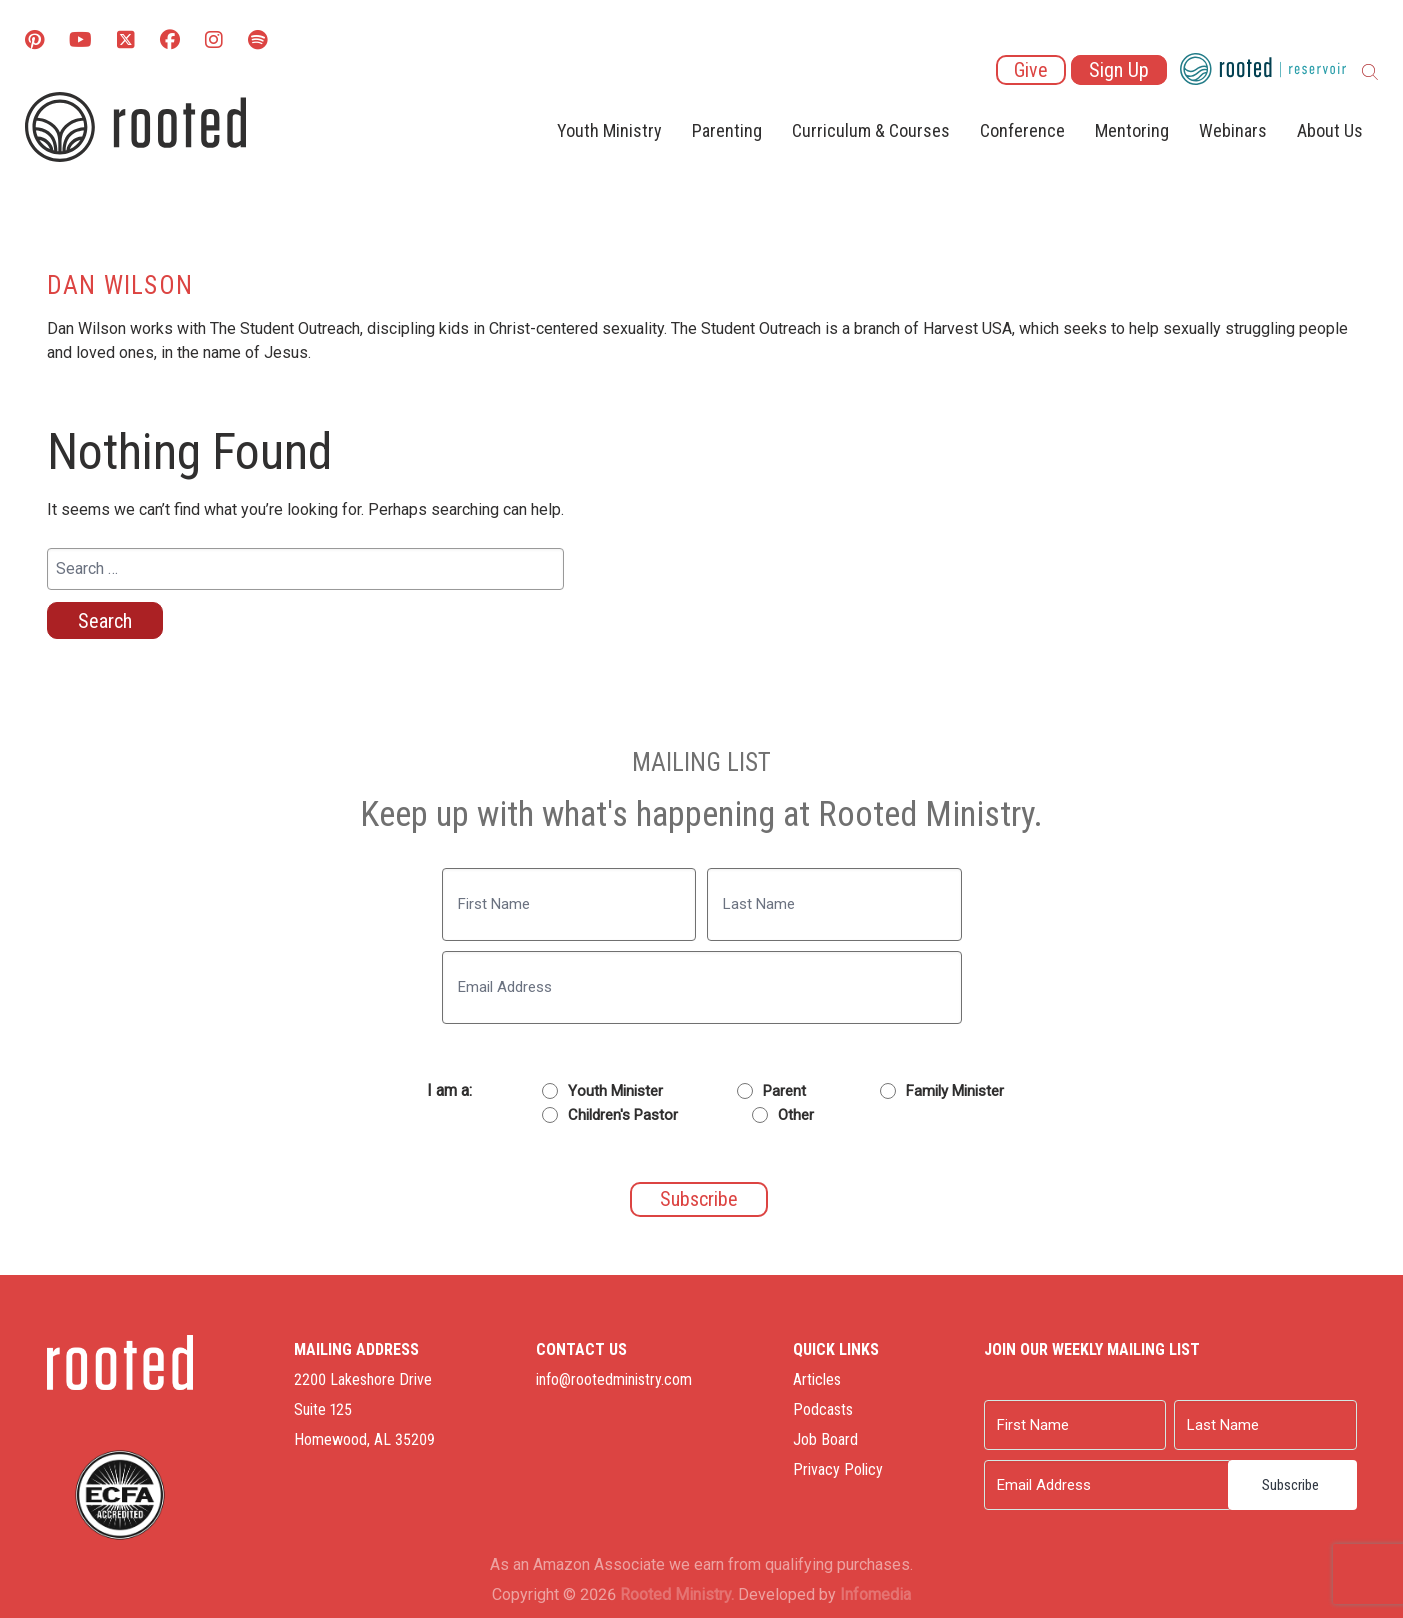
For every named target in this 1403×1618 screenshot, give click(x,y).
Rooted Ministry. (677, 1594)
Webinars (1233, 130)
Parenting (727, 130)
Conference (1022, 130)
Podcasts (823, 1409)
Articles (817, 1379)
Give (1031, 70)
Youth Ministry (609, 130)
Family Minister (955, 1091)
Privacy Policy (838, 1469)
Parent (784, 1091)
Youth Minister (615, 1091)
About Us (1330, 130)
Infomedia (875, 1594)
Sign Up (1119, 70)
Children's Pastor (623, 1115)
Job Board (825, 1439)
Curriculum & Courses (871, 130)
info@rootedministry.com (614, 1379)
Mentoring (1132, 130)
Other (796, 1115)
